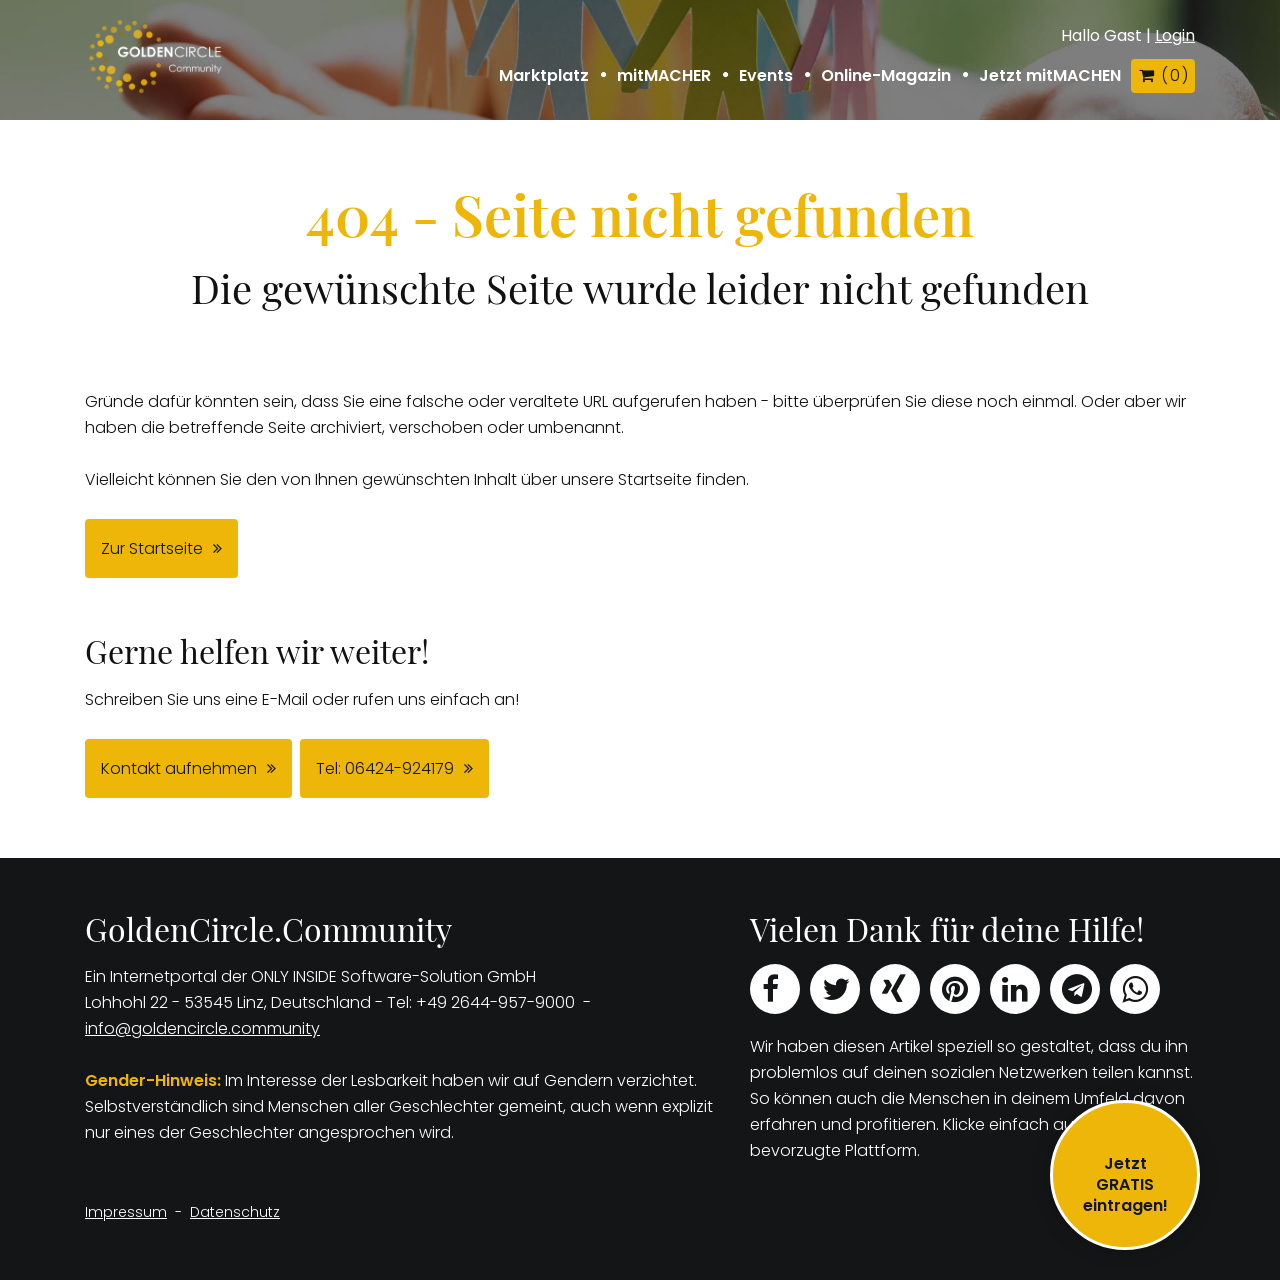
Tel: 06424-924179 (385, 768)
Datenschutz (235, 1212)
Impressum (126, 1212)
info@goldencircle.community (202, 1028)
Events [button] (766, 76)
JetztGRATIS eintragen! (1125, 1184)
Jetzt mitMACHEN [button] (1050, 76)
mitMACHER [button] (664, 76)
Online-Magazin (886, 76)
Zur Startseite (152, 548)
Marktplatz (544, 76)
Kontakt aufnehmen (179, 768)
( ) (1163, 75)
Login (1175, 35)
